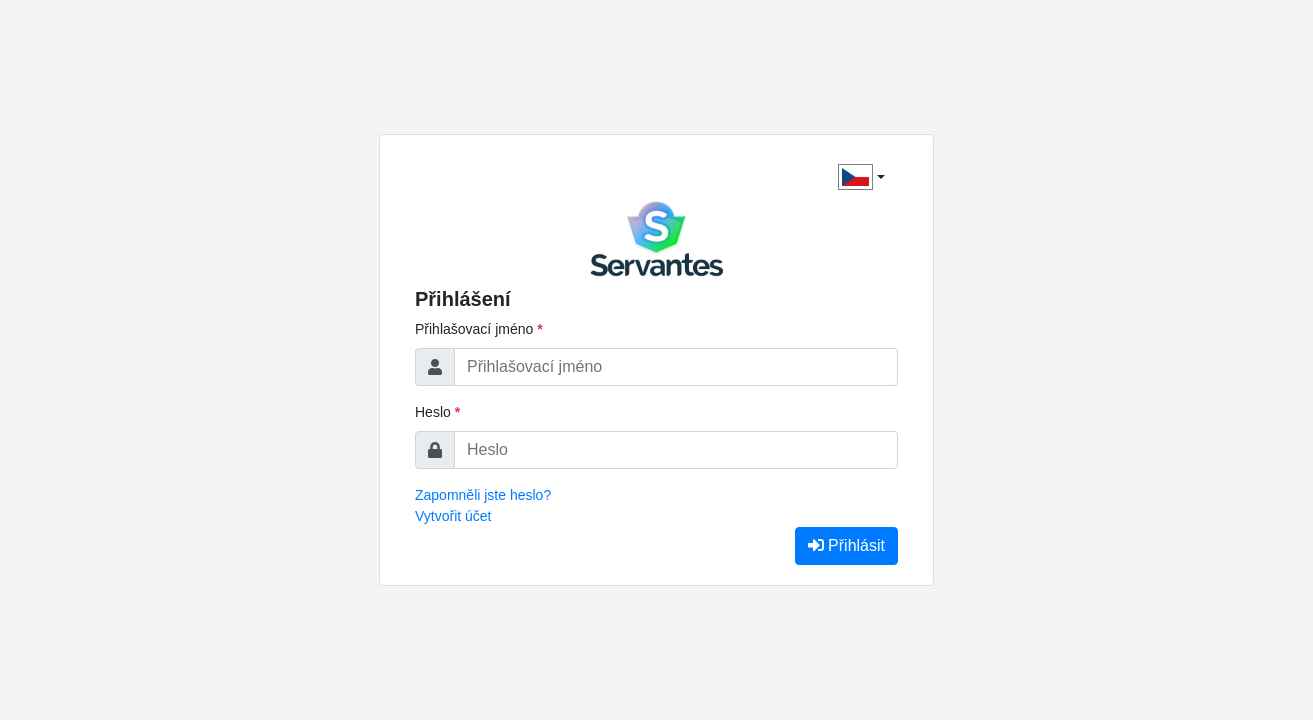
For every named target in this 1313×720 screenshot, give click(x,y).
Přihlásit (846, 545)
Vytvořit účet (453, 516)
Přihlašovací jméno (479, 329)
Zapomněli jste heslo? (483, 495)
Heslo (437, 412)
